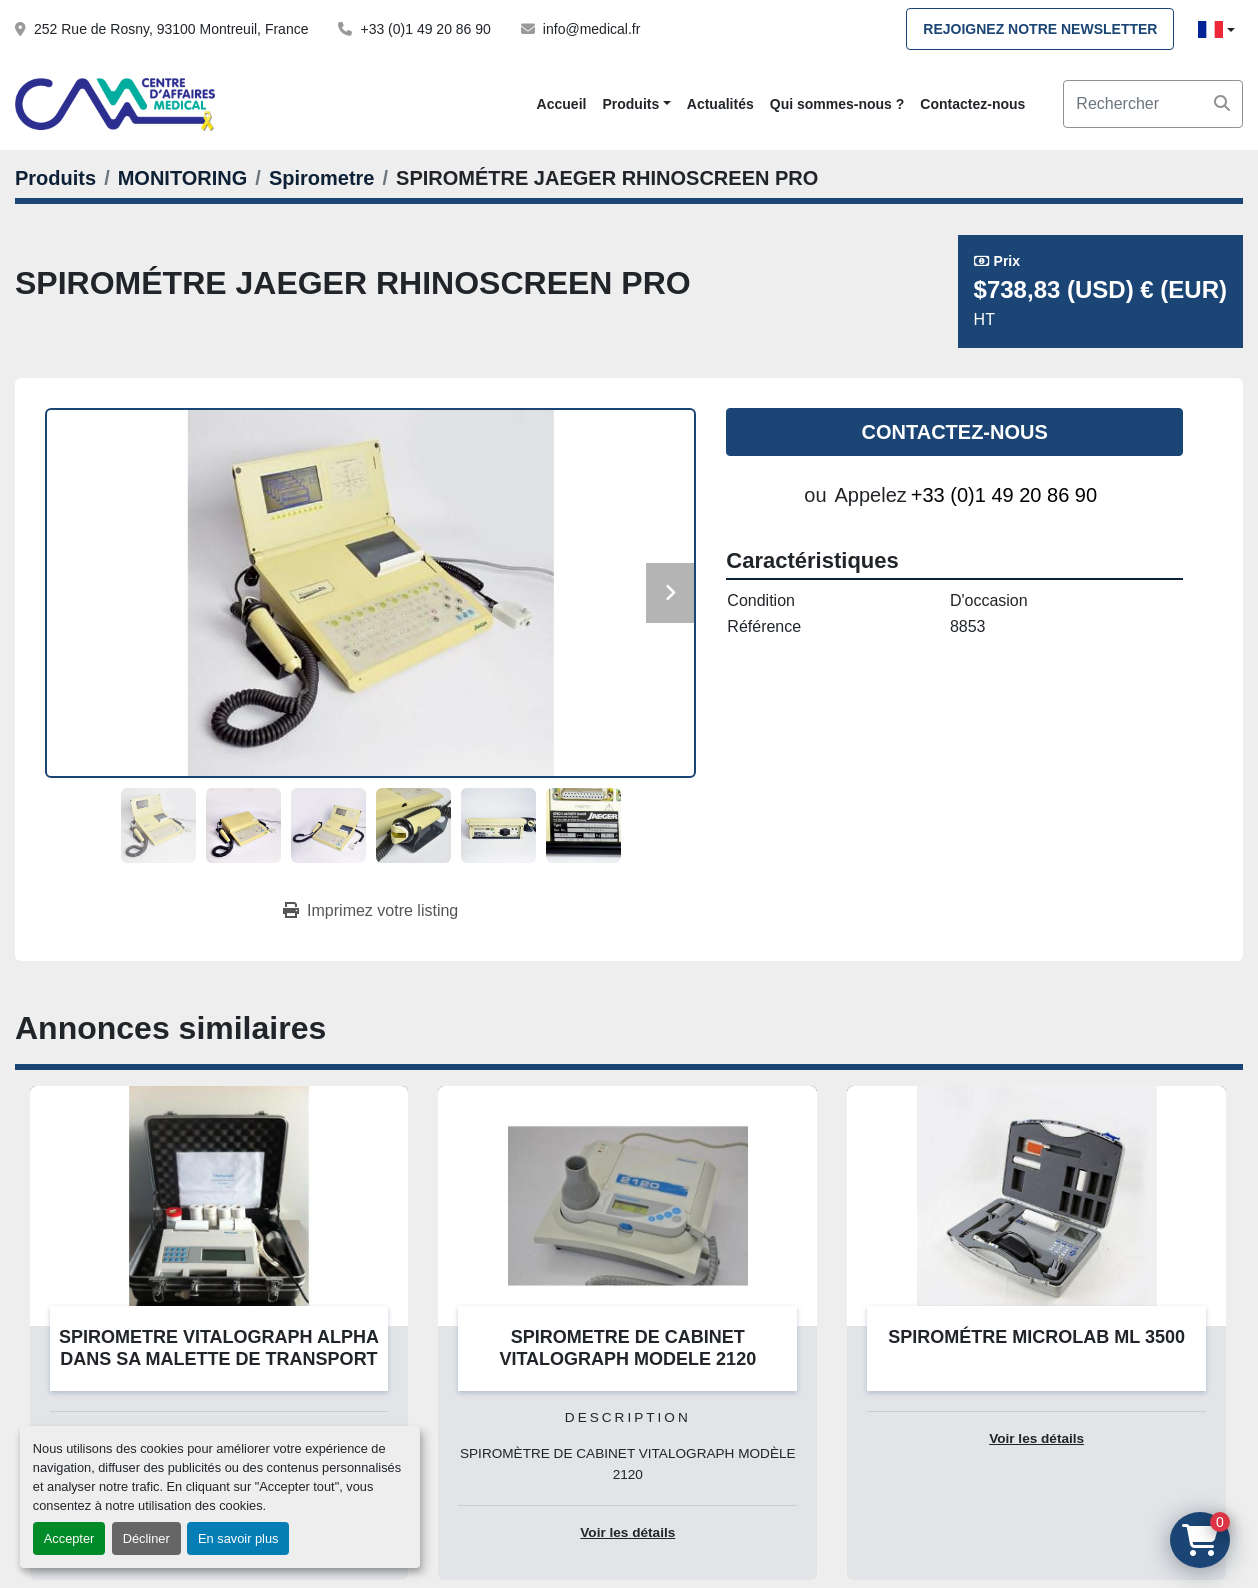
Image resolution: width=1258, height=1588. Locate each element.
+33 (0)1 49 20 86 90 (425, 29)
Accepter (69, 1538)
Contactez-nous (972, 104)
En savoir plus (238, 1538)
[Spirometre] (322, 178)
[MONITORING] (183, 178)
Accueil (562, 104)
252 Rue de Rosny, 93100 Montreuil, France (171, 29)
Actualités (720, 104)
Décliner (146, 1538)
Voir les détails (627, 1532)
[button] (636, 104)
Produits (630, 104)
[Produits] (55, 178)
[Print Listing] (370, 911)
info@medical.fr (591, 29)
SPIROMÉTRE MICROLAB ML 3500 (1036, 1337)
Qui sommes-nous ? (837, 104)
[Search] (1153, 104)
